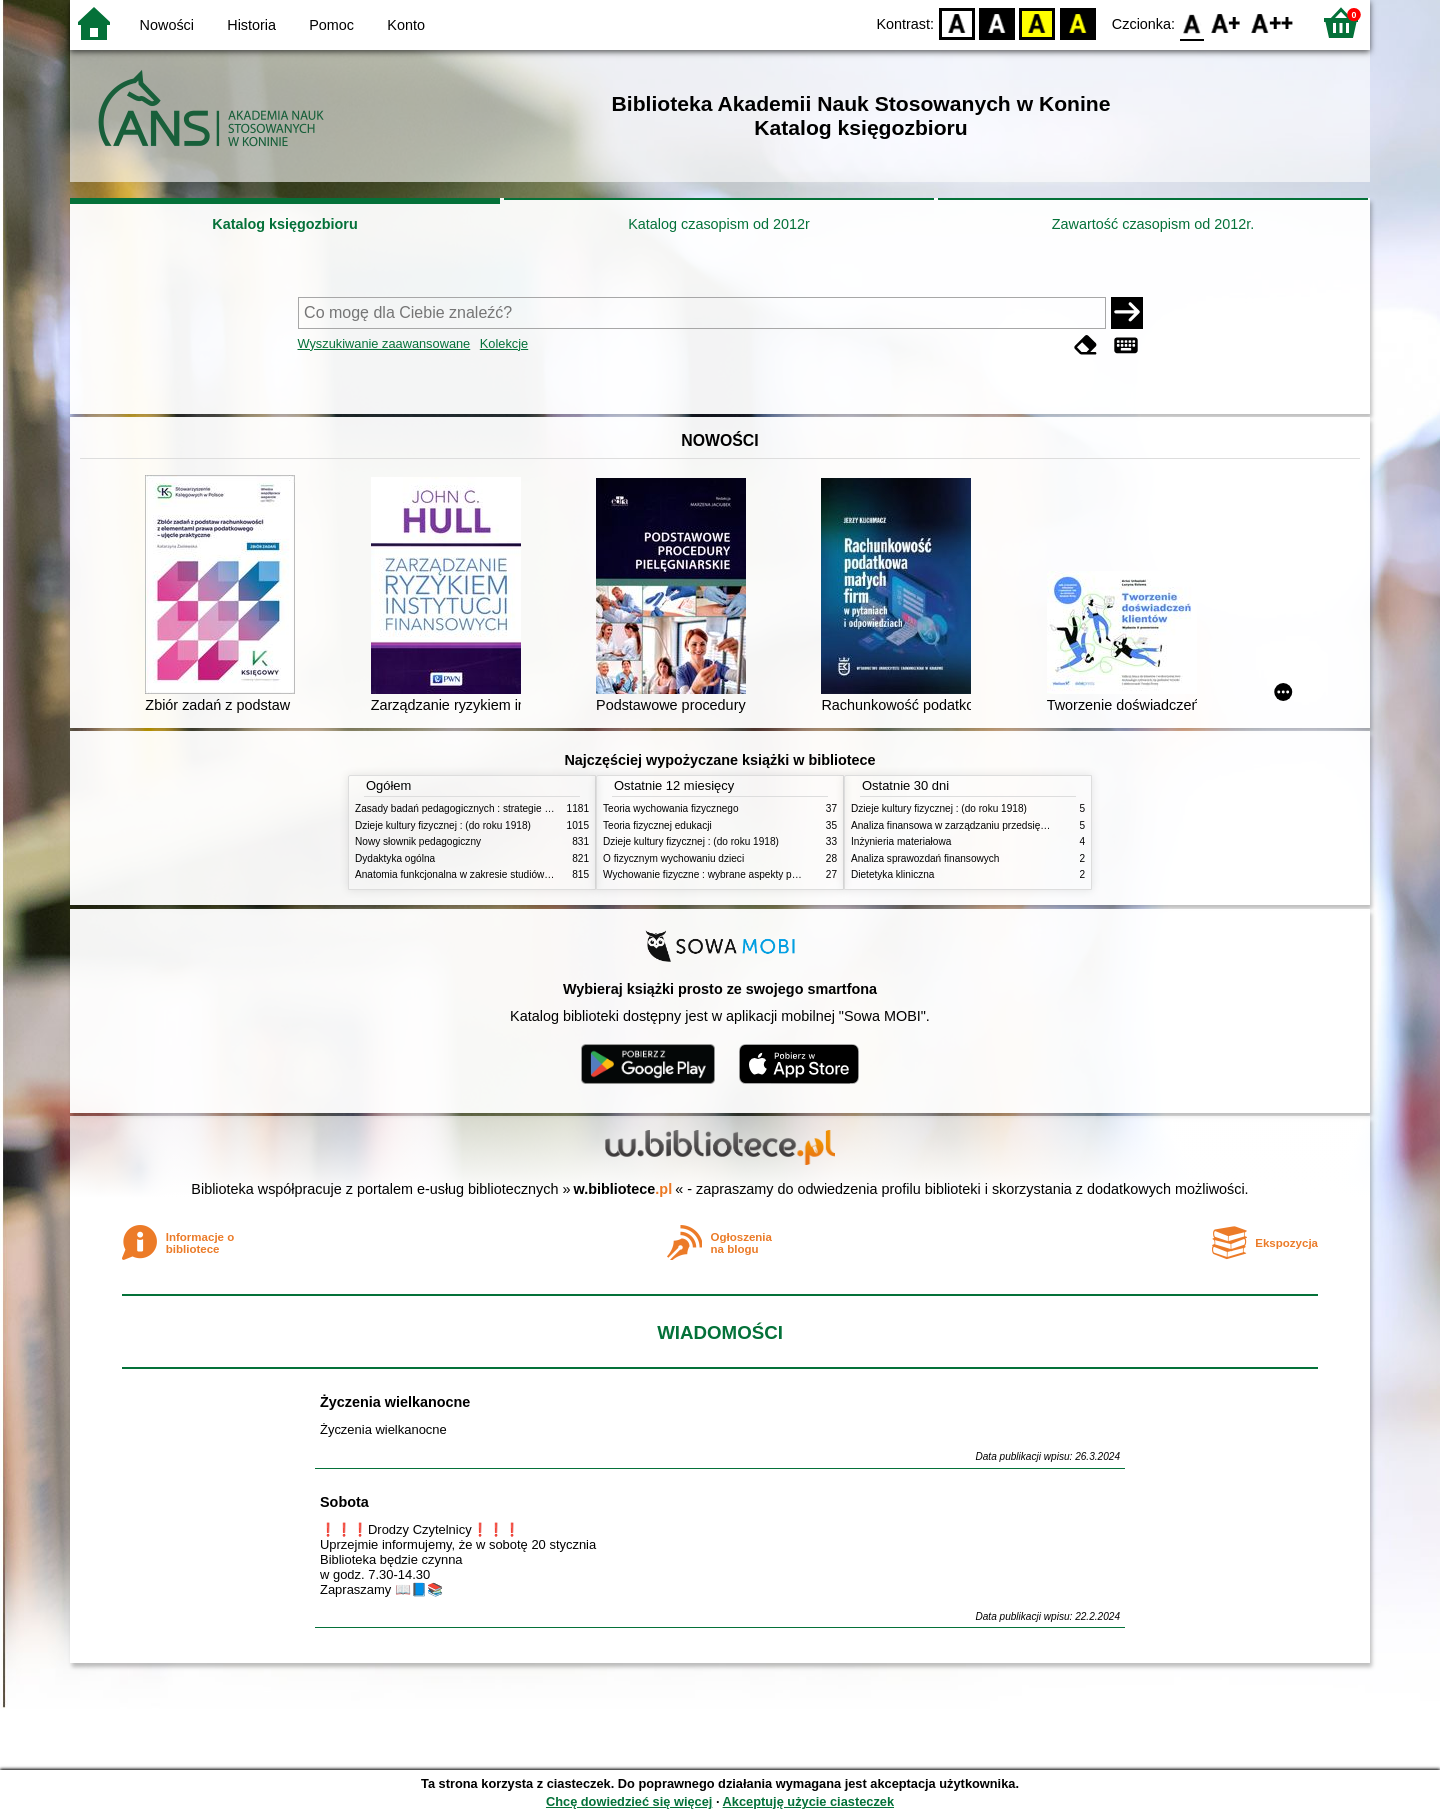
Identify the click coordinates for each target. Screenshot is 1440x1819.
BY (1077, 22)
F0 (1191, 22)
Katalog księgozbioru (285, 224)
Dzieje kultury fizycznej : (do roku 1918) (443, 825)
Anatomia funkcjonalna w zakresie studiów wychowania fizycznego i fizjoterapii (530, 874)
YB (1037, 22)
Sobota (344, 1502)
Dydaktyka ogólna (395, 858)
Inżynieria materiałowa (901, 841)
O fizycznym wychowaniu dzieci (673, 858)
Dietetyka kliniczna (892, 874)
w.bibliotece (623, 1189)
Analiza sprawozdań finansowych (925, 858)
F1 (1226, 22)
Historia (251, 25)
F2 (1272, 22)
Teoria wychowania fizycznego (671, 808)
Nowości (167, 25)
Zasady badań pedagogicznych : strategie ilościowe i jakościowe (498, 808)
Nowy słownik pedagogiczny (418, 841)
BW (997, 22)
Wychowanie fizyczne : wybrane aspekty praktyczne (719, 874)
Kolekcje (504, 343)
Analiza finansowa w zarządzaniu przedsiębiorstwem (968, 825)
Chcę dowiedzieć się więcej (629, 1801)
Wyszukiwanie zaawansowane (384, 343)
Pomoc (331, 25)
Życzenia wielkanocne (395, 1402)
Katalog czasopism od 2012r (719, 224)
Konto (406, 25)
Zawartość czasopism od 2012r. (1153, 224)
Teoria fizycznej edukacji (657, 825)
